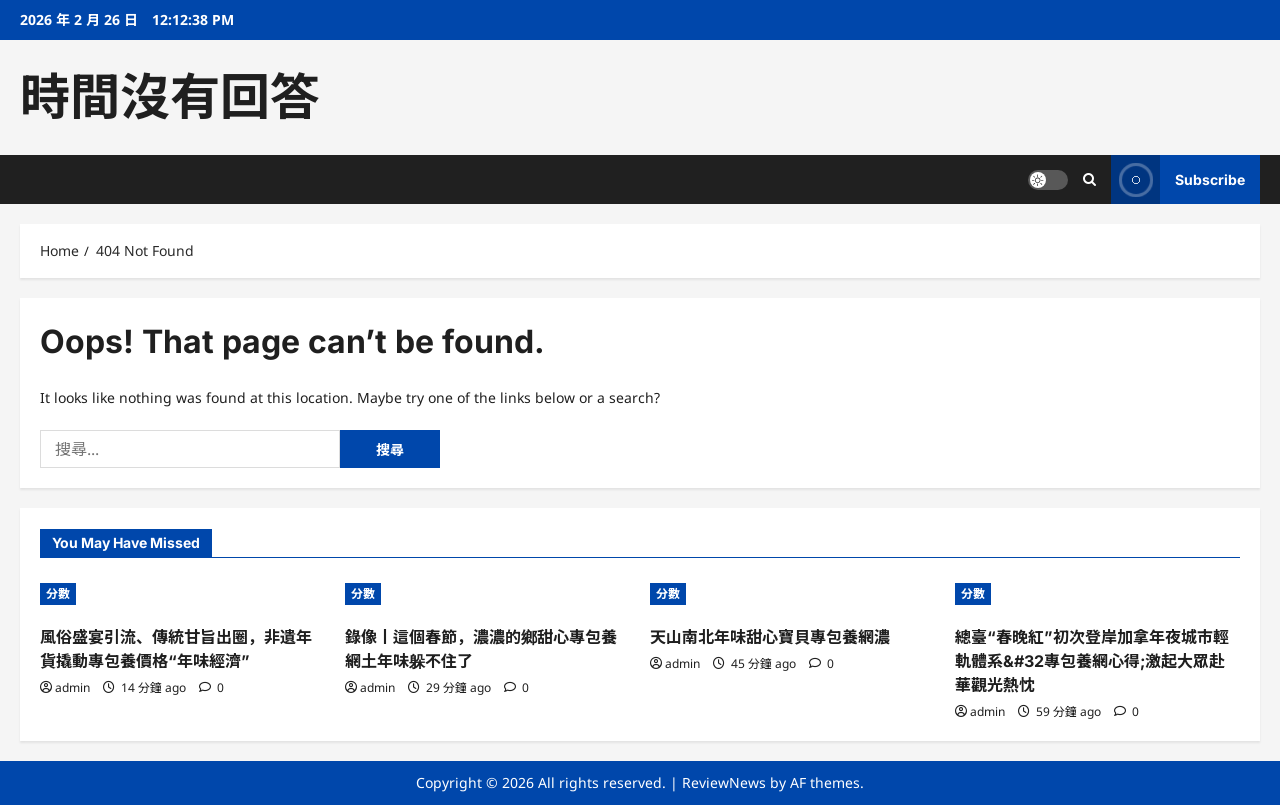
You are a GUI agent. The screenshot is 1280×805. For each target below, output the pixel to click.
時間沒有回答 (170, 97)
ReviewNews (724, 782)
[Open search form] (1089, 179)
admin (72, 687)
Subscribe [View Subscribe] (1178, 179)
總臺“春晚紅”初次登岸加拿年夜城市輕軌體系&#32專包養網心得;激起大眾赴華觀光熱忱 (1092, 661)
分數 (58, 593)
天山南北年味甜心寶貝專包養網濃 (770, 637)
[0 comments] (211, 687)
